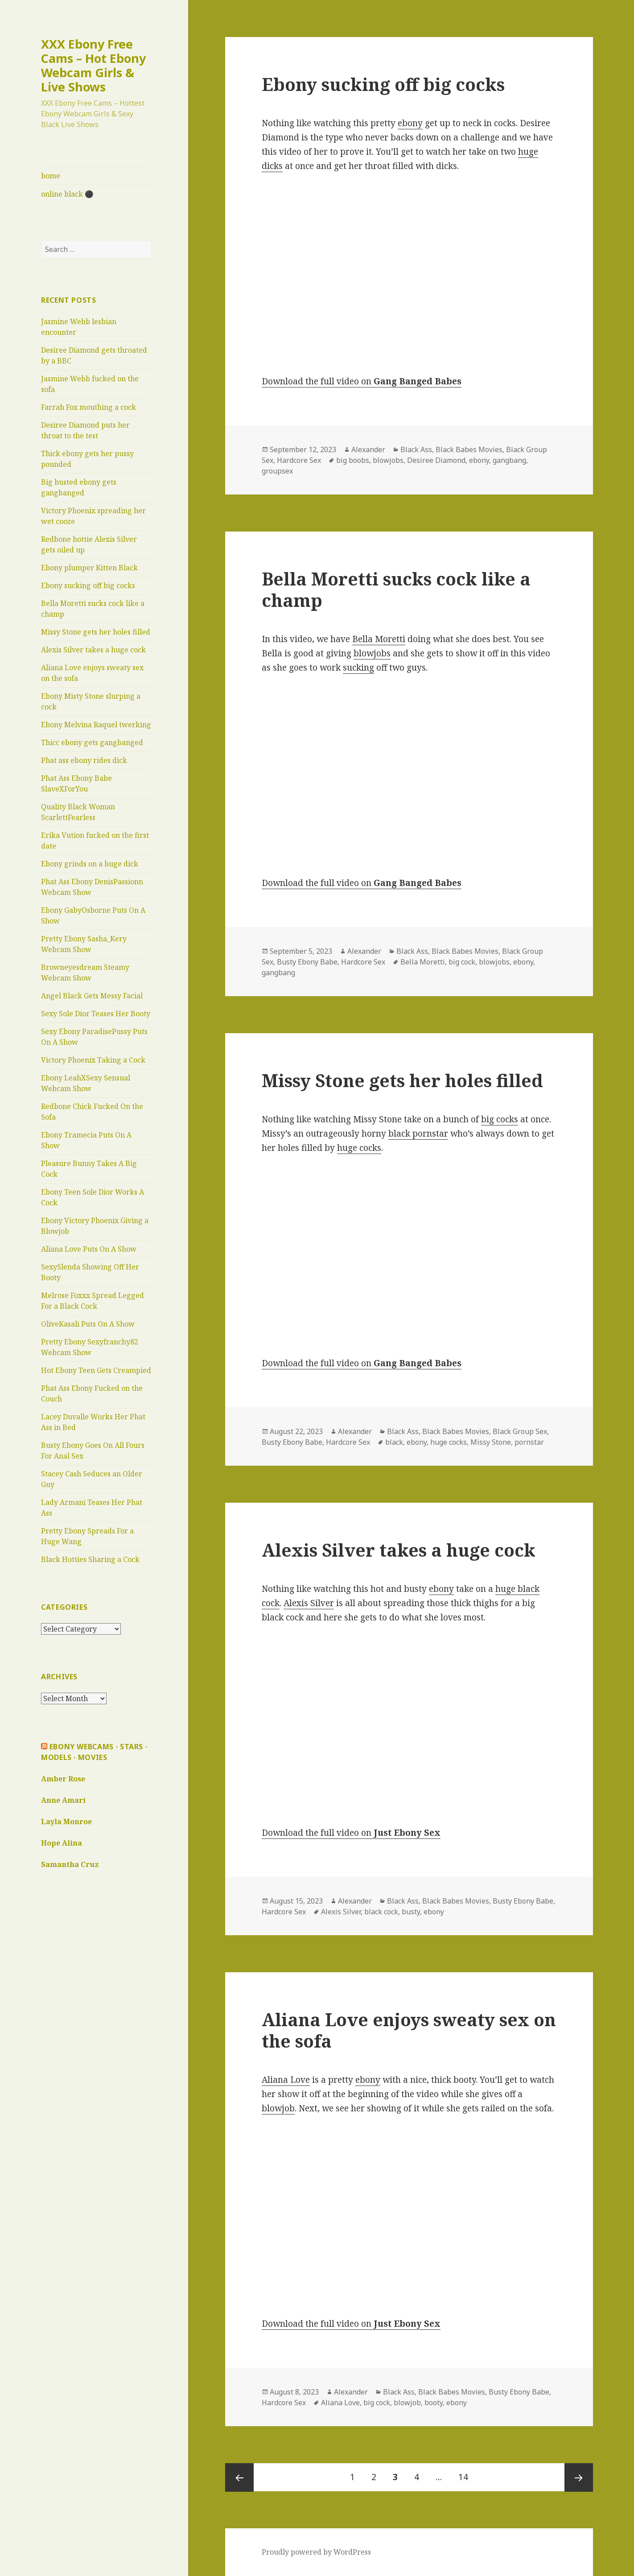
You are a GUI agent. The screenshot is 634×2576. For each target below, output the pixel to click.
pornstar (529, 1442)
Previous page (239, 2477)
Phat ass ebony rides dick (84, 760)
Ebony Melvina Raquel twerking (96, 725)
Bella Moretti (378, 639)
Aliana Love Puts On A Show (88, 1249)
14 (466, 2473)
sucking (358, 667)
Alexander (368, 449)
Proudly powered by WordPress (316, 2552)
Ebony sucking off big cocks (88, 585)
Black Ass (416, 449)
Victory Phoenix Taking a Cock (93, 1060)
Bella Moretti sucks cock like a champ (396, 589)
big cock (462, 962)
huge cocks (359, 1148)
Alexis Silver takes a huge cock (93, 650)
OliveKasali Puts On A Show (88, 1324)
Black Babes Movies (469, 449)
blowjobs (388, 460)
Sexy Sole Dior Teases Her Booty (95, 1013)
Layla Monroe (66, 1821)
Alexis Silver (309, 1603)
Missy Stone (490, 1442)
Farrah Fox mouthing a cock (88, 407)
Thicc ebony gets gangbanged (92, 742)
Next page (578, 2477)
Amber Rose (63, 1779)
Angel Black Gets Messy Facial (92, 996)
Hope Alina (61, 1843)
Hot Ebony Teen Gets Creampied (96, 1370)
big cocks (499, 1119)
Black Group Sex (520, 1431)
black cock (381, 1912)
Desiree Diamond (436, 460)
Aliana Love (286, 2080)
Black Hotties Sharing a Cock (90, 1559)
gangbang (509, 460)
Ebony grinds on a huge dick (89, 864)
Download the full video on (361, 381)
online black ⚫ (67, 194)
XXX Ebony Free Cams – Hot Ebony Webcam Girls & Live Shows (93, 65)
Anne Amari (63, 1800)
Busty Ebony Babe (307, 962)
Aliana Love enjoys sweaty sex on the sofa (409, 2030)
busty (411, 1912)
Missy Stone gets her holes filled (95, 632)
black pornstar (418, 1133)
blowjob (278, 2108)
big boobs (352, 460)
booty (433, 2402)
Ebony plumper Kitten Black (89, 568)
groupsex (277, 471)
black (394, 1442)
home (50, 176)
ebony (410, 123)
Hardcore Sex (299, 460)
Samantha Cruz (70, 1864)
